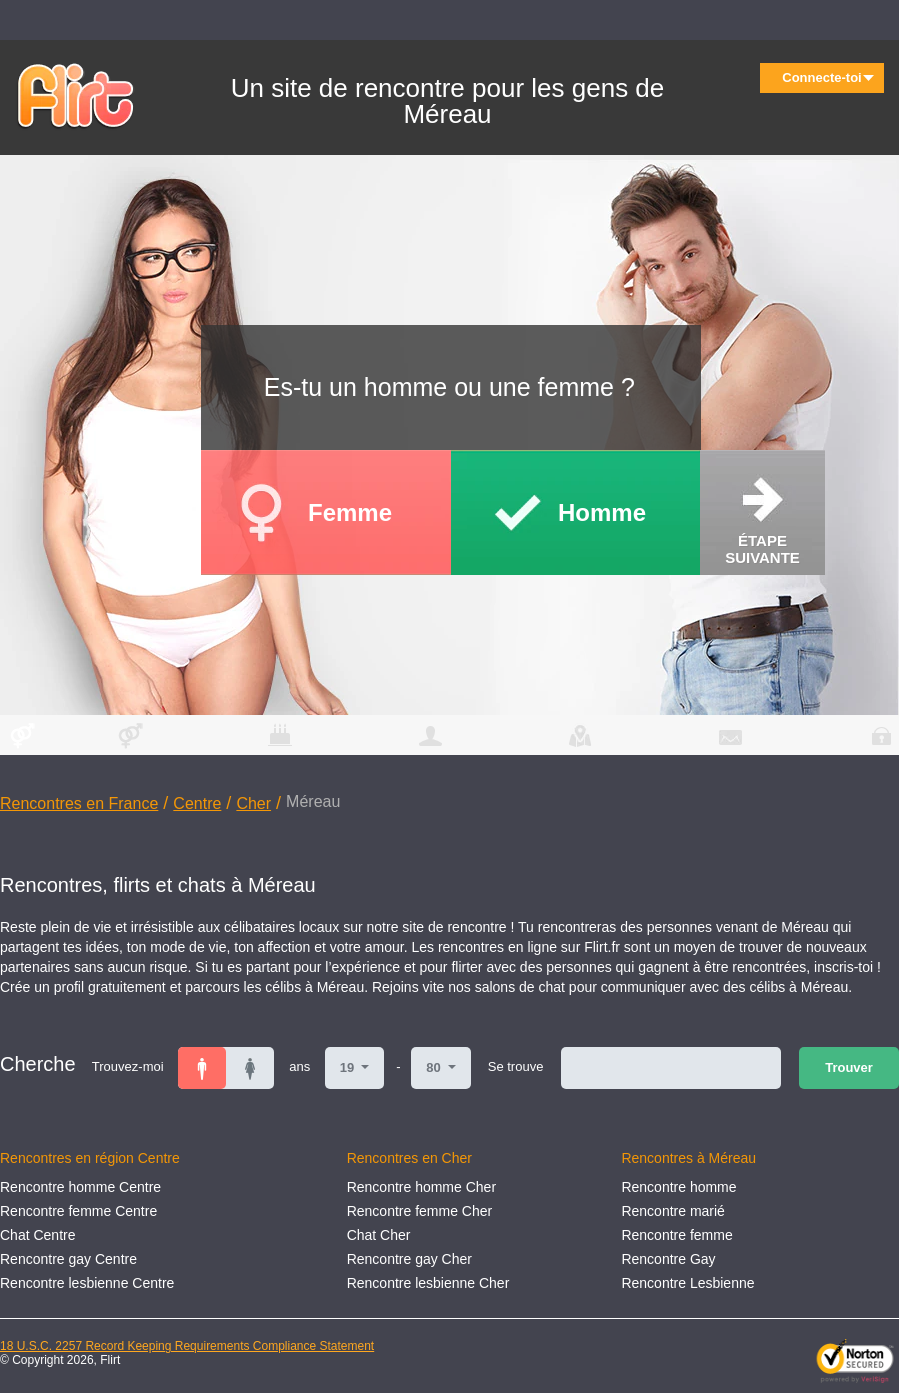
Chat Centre (37, 1235)
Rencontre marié (673, 1211)
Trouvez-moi (128, 1066)
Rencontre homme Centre (80, 1187)
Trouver (849, 1067)
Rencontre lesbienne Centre (87, 1283)
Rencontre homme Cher (421, 1187)
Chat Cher (379, 1235)
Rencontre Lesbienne (687, 1283)
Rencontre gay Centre (68, 1259)
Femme (350, 512)
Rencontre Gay (668, 1259)
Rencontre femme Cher (420, 1211)
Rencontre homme (678, 1187)
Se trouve (516, 1066)
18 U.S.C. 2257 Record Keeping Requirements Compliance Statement (187, 1346)
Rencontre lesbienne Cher (428, 1283)
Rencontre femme (676, 1235)
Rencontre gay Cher (409, 1259)
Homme (602, 512)
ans (299, 1066)
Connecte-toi (828, 77)
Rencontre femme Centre (78, 1211)
